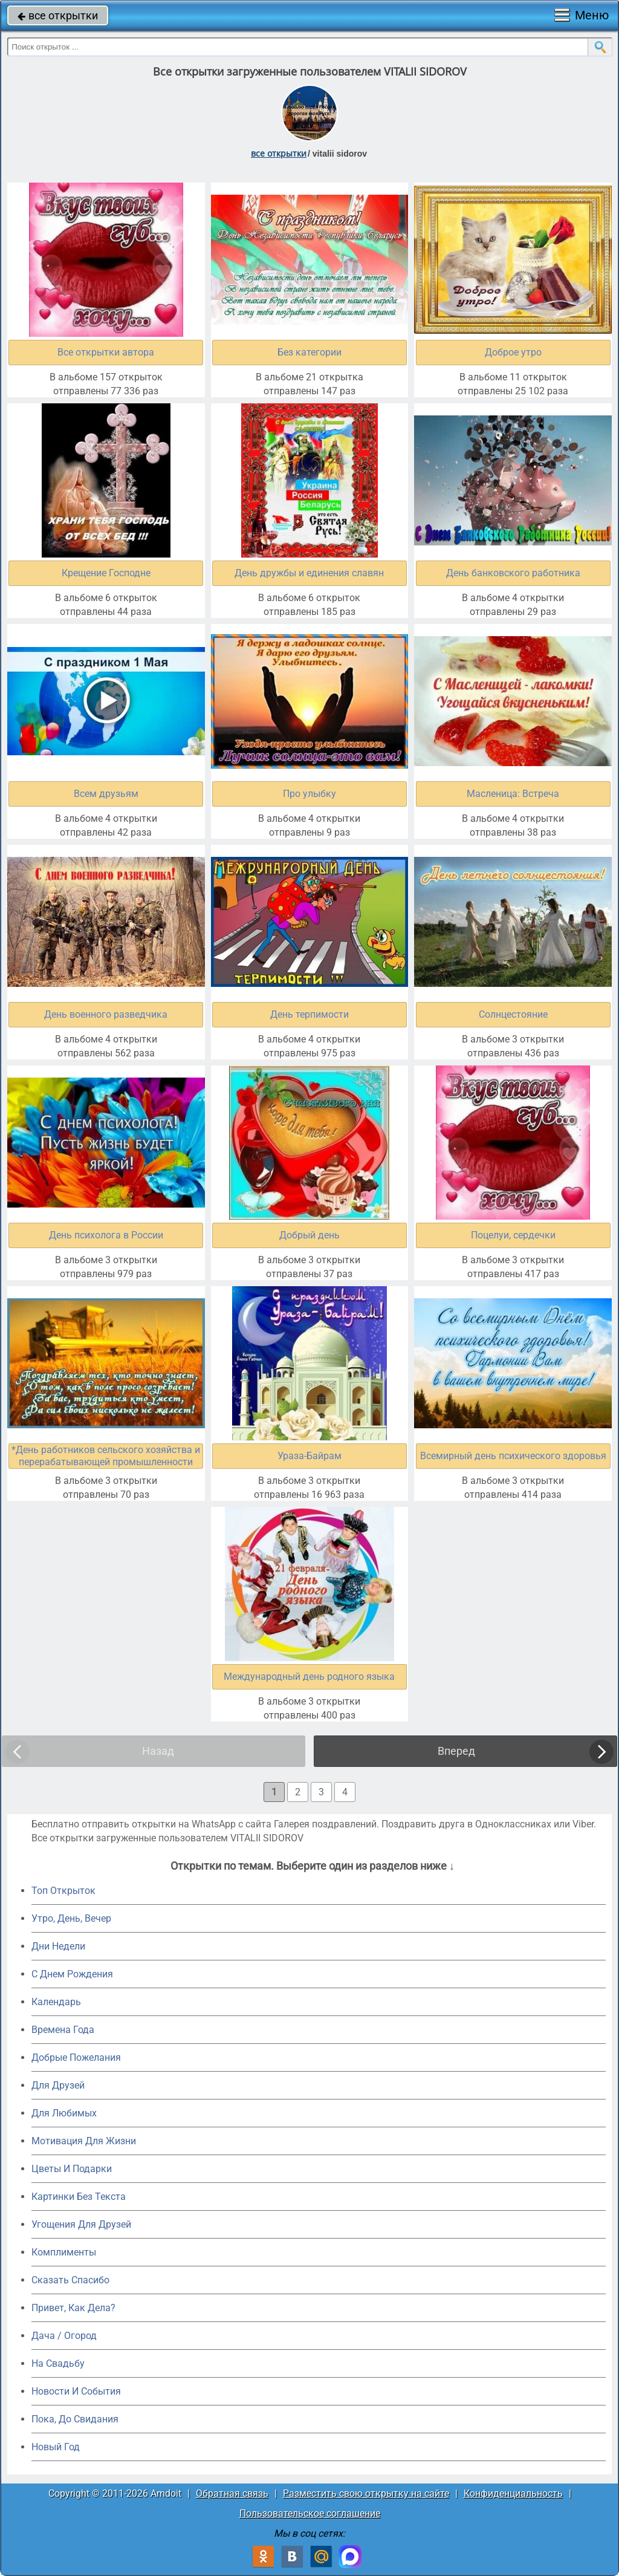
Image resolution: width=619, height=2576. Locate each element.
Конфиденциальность (513, 2493)
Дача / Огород (64, 2335)
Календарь (56, 2002)
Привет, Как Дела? (73, 2308)
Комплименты (63, 2252)
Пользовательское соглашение (309, 2513)
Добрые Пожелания (76, 2057)
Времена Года (62, 2029)
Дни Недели (58, 1946)
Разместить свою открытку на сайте (366, 2493)
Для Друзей (58, 2085)
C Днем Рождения (72, 1974)
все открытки (58, 15)
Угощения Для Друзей (81, 2224)
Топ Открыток (63, 1890)
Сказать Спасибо (70, 2280)
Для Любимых (64, 2113)
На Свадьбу (58, 2363)
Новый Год (55, 2447)
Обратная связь (232, 2493)
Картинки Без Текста (78, 2196)
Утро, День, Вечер (71, 1918)
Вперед (456, 1751)
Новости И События (76, 2391)
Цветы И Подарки (71, 2168)
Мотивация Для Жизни (83, 2141)
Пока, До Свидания (74, 2419)
